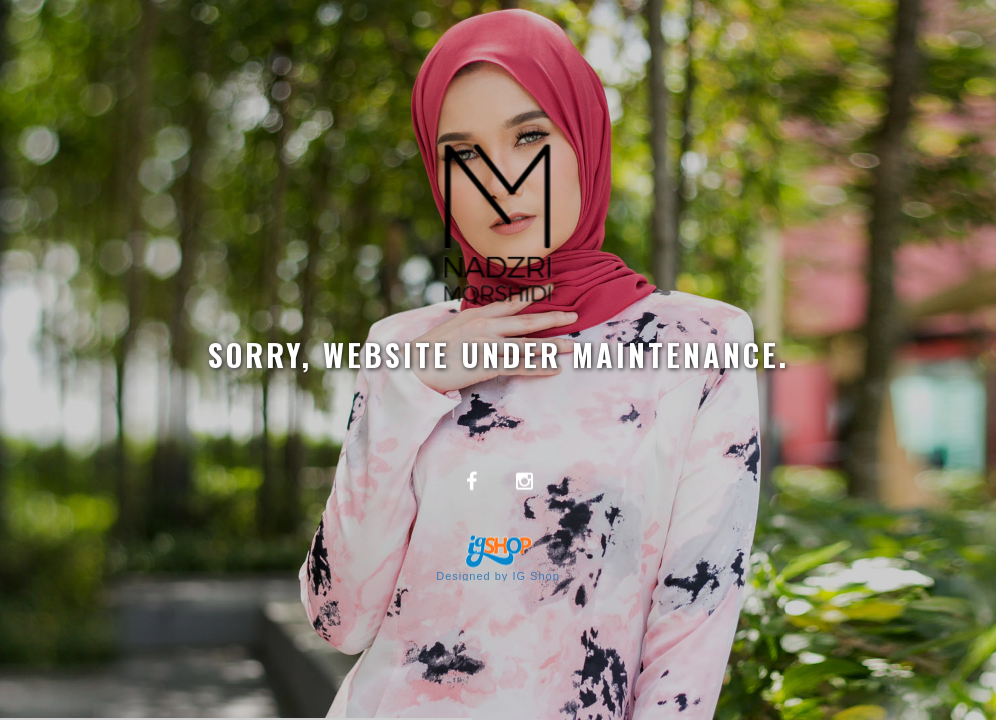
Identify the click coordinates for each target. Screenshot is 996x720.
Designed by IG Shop (498, 576)
